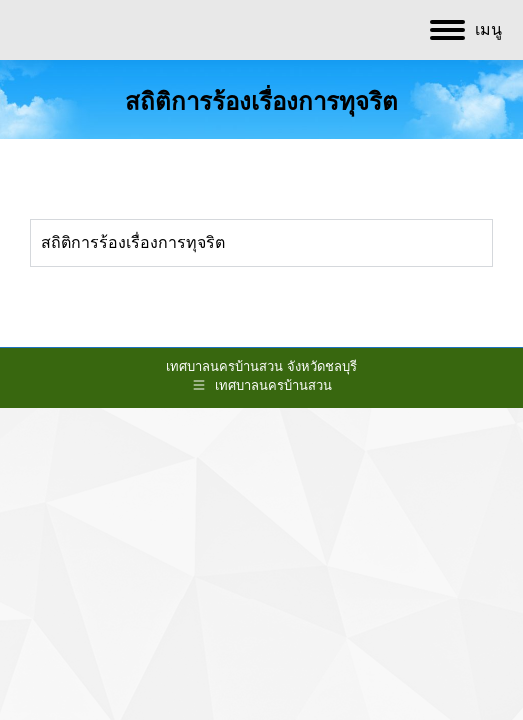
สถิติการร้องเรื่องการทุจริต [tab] (133, 242)
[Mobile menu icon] (466, 30)
